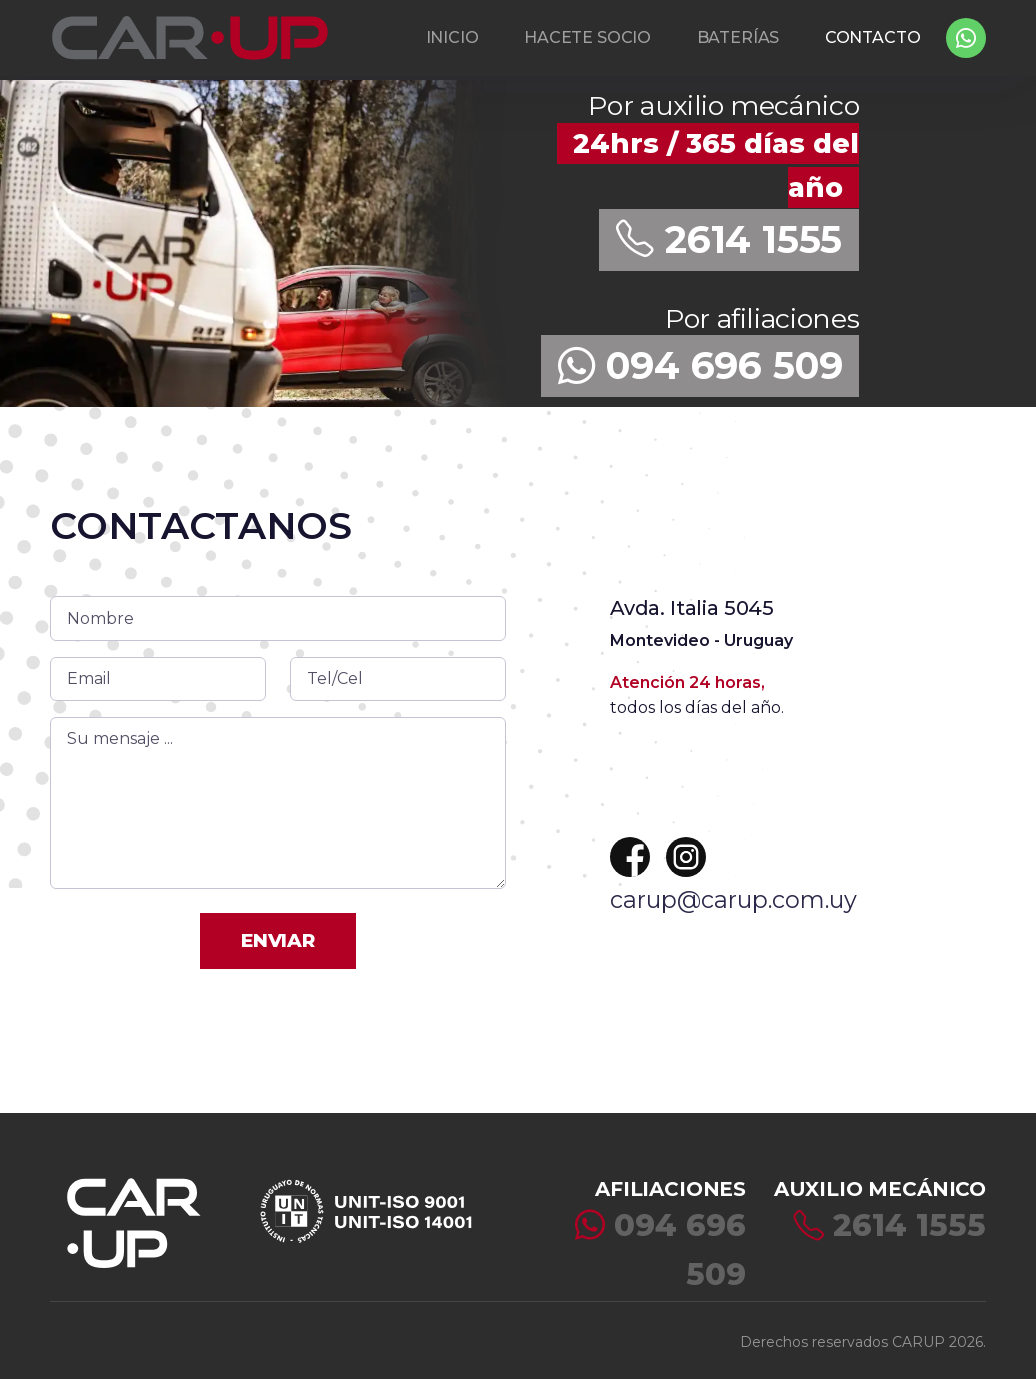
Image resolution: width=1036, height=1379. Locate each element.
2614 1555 (729, 239)
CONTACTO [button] (873, 37)
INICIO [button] (452, 37)
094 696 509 (700, 365)
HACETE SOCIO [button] (587, 37)
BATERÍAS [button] (738, 37)
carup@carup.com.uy (733, 899)
